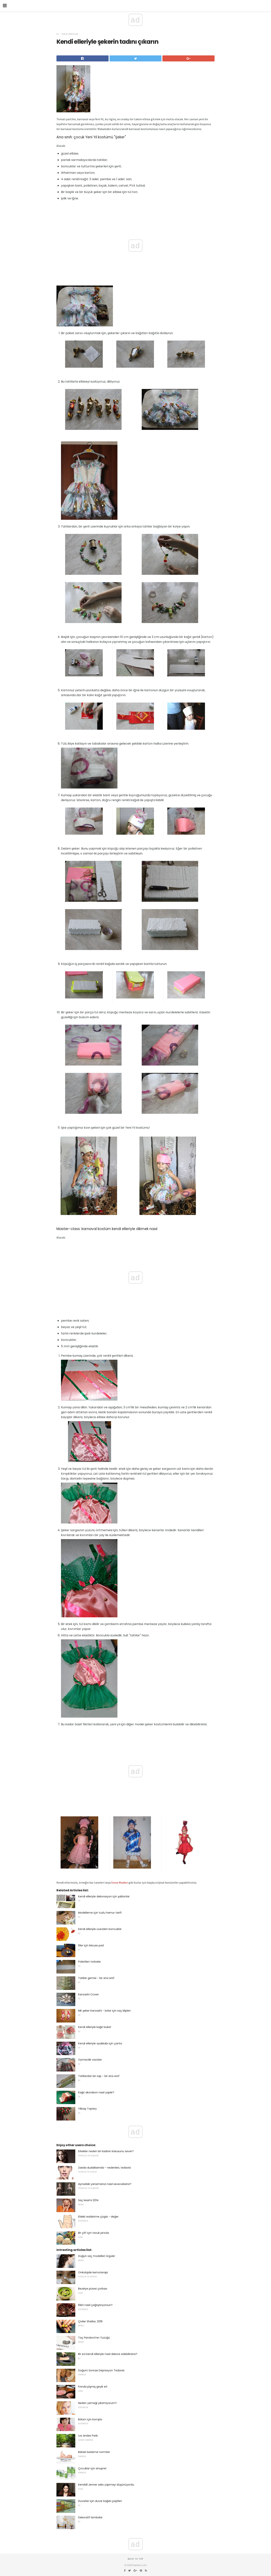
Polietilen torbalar (89, 1962)
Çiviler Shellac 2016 (90, 2321)
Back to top (135, 2558)
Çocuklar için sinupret (92, 2468)
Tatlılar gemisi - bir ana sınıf (96, 1978)
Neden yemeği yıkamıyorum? (97, 2403)
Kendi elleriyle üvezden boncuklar (100, 1929)
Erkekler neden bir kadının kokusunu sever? (106, 2151)
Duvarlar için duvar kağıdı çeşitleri (100, 2501)
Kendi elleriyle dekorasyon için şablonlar (104, 1896)
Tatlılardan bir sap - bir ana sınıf (99, 2076)
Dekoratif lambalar (90, 2517)
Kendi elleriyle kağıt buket (94, 2027)
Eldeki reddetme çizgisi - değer (98, 2216)
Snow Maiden (119, 1882)
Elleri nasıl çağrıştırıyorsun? (95, 2305)
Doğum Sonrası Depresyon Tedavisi (101, 2370)
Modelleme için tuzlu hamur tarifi (100, 1913)
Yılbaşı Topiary (87, 2109)
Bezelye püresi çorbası (92, 2288)
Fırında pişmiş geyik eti (92, 2386)
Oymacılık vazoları (90, 2060)
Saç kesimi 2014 (88, 2200)
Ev (57, 33)
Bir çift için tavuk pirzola (93, 2233)
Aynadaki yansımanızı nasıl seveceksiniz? (104, 2184)
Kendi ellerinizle (70, 33)
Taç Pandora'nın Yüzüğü (94, 2337)
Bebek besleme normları (94, 2452)
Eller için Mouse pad (91, 1945)
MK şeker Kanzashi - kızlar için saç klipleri (104, 2011)
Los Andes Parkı (88, 2435)
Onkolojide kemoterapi (93, 2272)
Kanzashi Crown (88, 1994)
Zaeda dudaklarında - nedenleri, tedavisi (104, 2168)
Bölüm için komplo (90, 2419)
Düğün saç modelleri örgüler (96, 2256)
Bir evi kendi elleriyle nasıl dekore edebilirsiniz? (107, 2354)
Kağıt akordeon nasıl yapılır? (96, 2092)
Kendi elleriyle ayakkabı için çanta (100, 2043)
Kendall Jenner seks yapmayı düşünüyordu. (106, 2484)
